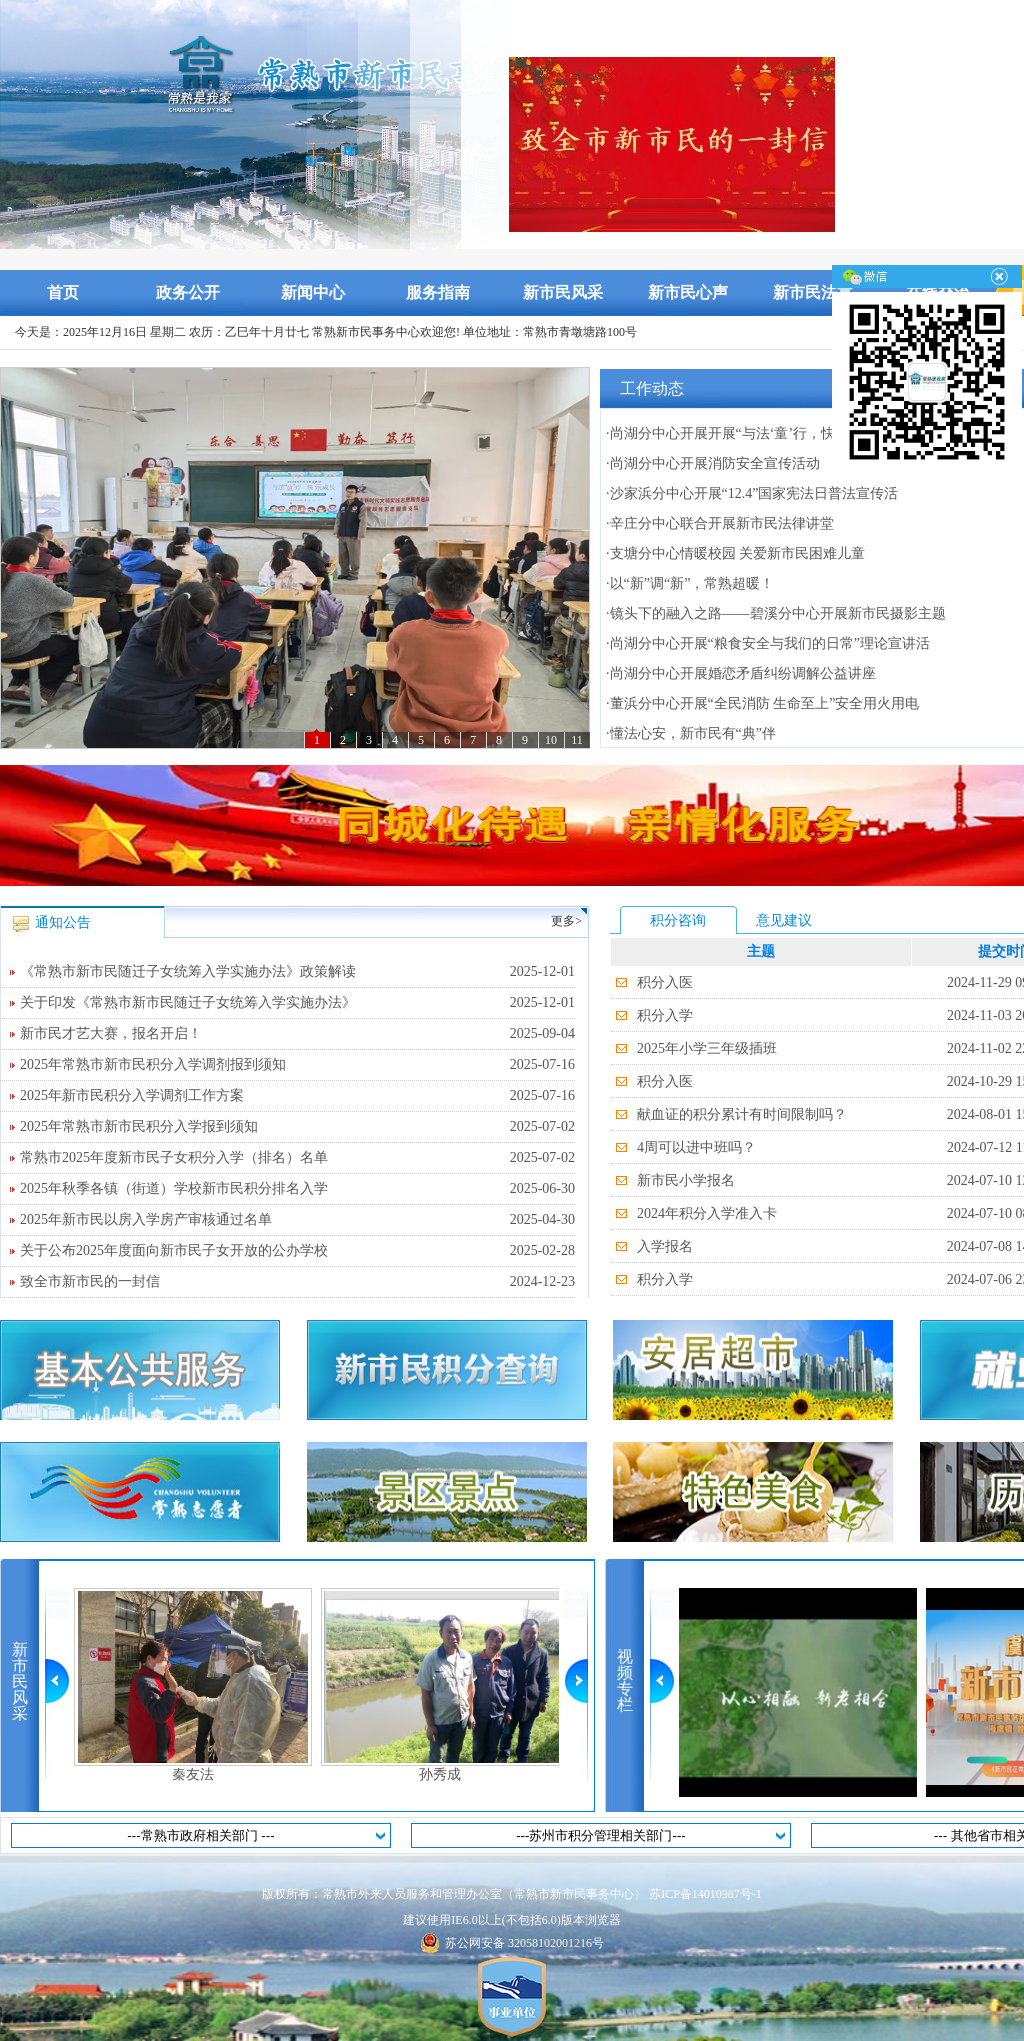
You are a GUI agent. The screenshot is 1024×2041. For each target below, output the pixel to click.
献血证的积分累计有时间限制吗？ (742, 1114)
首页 (63, 292)
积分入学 (665, 1015)
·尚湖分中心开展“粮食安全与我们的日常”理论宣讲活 (768, 643)
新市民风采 (563, 292)
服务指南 (438, 292)
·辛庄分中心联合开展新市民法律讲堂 (720, 523)
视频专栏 (625, 1680)
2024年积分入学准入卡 (707, 1213)
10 (551, 740)
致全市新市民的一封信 (297, 1282)
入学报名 (665, 1246)
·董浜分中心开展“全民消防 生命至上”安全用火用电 (762, 703)
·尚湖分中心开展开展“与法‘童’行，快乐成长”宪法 (758, 433)
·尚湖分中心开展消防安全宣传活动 (713, 463)
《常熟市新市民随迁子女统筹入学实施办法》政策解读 (297, 972)
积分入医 (665, 982)
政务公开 (188, 292)
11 (577, 740)
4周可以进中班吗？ (696, 1147)
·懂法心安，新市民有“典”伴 (691, 733)
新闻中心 (313, 292)
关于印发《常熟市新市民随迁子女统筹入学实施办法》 (297, 1003)
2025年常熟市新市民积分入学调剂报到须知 (297, 1065)
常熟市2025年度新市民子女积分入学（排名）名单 (297, 1158)
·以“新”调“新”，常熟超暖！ (690, 583)
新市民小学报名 (686, 1180)
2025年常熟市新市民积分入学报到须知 (297, 1127)
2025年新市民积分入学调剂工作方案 (297, 1096)
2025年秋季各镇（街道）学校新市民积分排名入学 (297, 1189)
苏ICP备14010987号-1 (705, 1894)
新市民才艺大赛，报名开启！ (297, 1034)
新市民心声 (688, 292)
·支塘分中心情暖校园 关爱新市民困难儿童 (735, 553)
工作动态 (652, 388)
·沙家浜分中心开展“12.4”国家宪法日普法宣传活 (752, 493)
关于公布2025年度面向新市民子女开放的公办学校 (297, 1251)
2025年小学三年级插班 (707, 1048)
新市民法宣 (813, 292)
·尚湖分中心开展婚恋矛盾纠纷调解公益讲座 (741, 673)
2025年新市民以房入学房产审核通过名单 (297, 1220)
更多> (566, 921)
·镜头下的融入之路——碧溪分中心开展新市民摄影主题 (776, 613)
